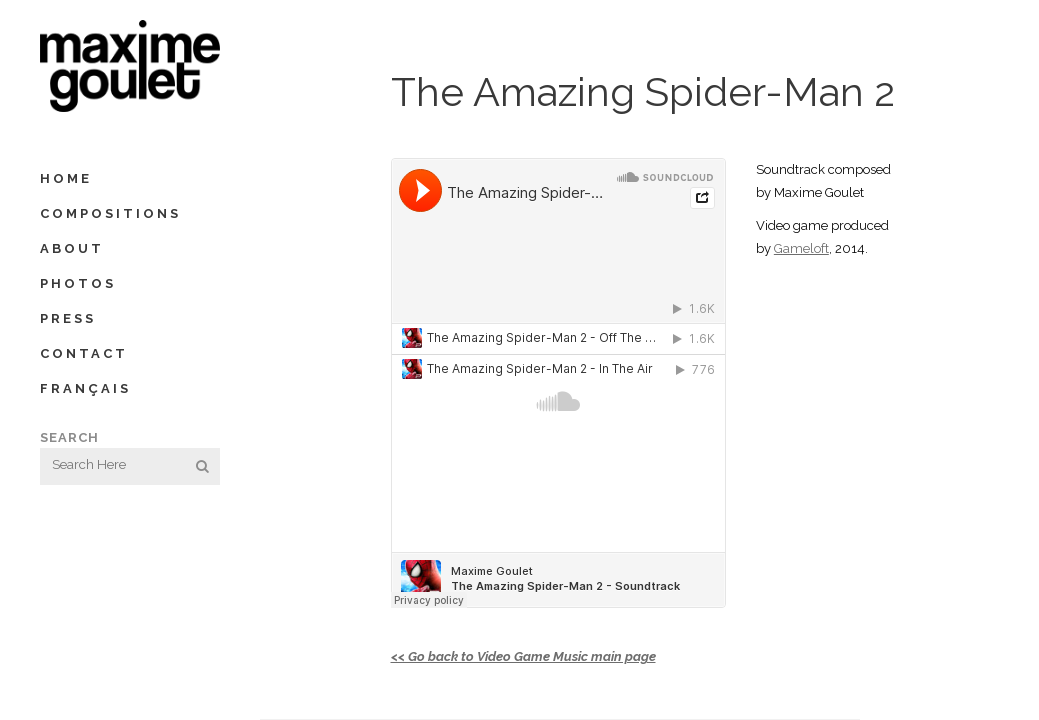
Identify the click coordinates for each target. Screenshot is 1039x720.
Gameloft (801, 248)
